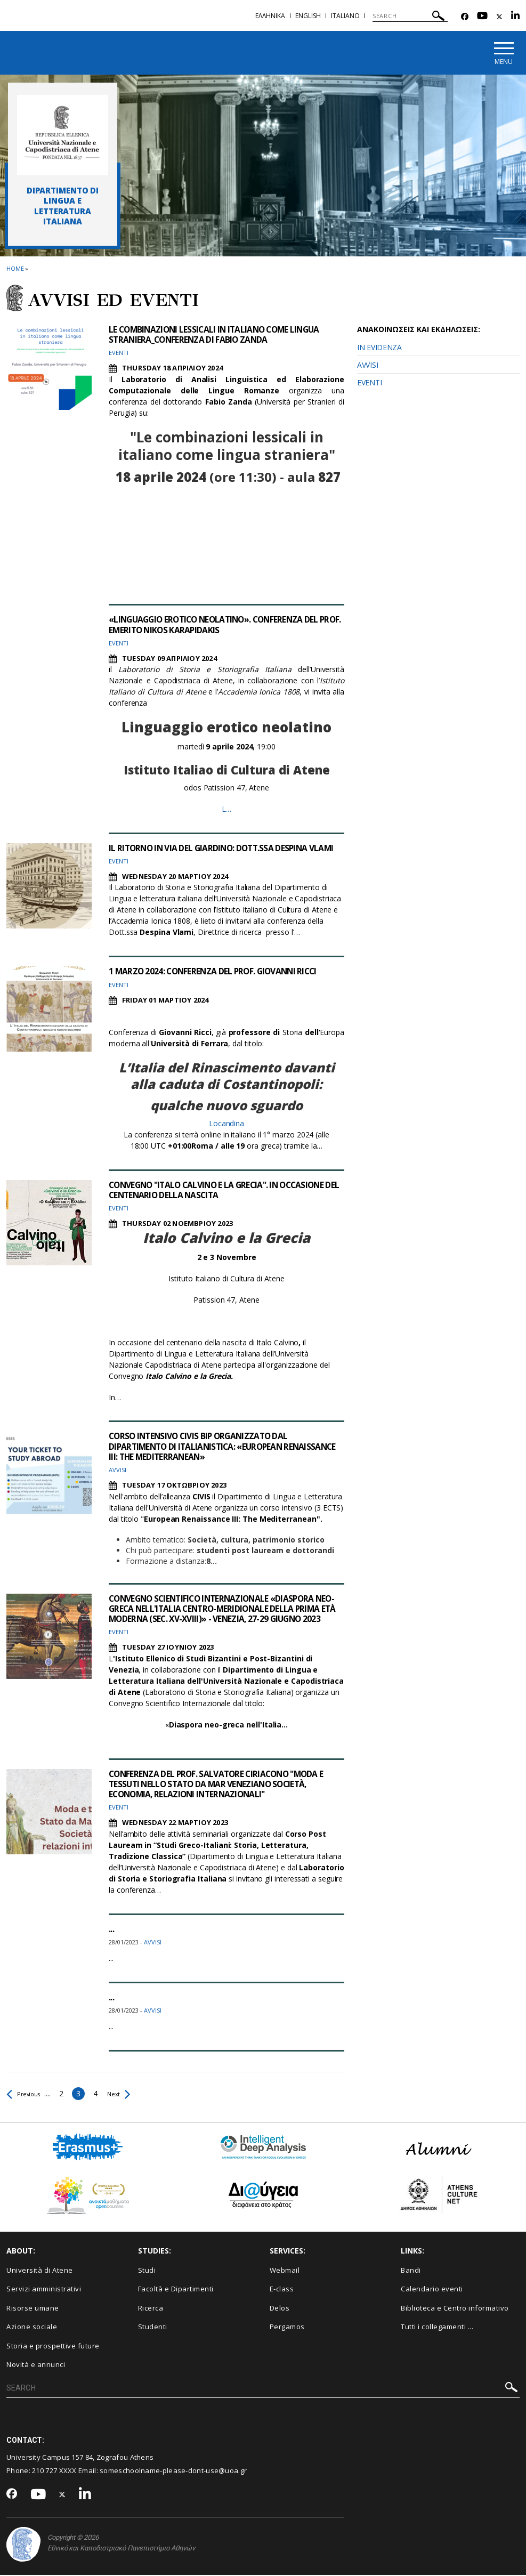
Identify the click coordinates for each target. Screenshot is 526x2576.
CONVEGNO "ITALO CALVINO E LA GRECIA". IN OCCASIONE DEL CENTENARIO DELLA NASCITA (222, 1190)
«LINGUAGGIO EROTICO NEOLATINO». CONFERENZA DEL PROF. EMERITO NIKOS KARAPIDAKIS (218, 625)
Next (125, 2094)
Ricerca (151, 2308)
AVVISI (367, 365)
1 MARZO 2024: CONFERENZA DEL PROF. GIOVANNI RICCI (216, 972)
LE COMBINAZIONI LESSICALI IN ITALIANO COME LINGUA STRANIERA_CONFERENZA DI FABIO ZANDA (218, 335)
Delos (280, 2308)
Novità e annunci (35, 2365)
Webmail (285, 2270)
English (308, 15)
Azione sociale (31, 2327)
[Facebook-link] (464, 16)
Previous (25, 2094)
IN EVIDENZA (379, 348)
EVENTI (369, 383)
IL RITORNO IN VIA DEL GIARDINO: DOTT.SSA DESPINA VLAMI (225, 848)
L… (227, 809)
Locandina (226, 1124)
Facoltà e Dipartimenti (176, 2290)
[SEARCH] (410, 16)
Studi (147, 2270)
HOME (15, 269)
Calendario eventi (432, 2290)
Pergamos (287, 2327)
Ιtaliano (345, 15)
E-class (282, 2290)
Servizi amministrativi (43, 2290)
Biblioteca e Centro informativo (455, 2308)
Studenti (152, 2327)
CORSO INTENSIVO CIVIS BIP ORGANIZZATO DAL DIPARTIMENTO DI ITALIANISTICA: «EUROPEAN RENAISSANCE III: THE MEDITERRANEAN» (202, 1447)
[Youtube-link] (482, 16)
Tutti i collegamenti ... (437, 2327)
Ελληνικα (270, 15)
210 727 (45, 2471)
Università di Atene (39, 2270)
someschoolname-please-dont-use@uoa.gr (173, 2471)
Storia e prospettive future (53, 2346)
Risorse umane (32, 2308)
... (111, 1929)
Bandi (411, 2270)
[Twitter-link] (499, 16)
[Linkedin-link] (515, 16)
